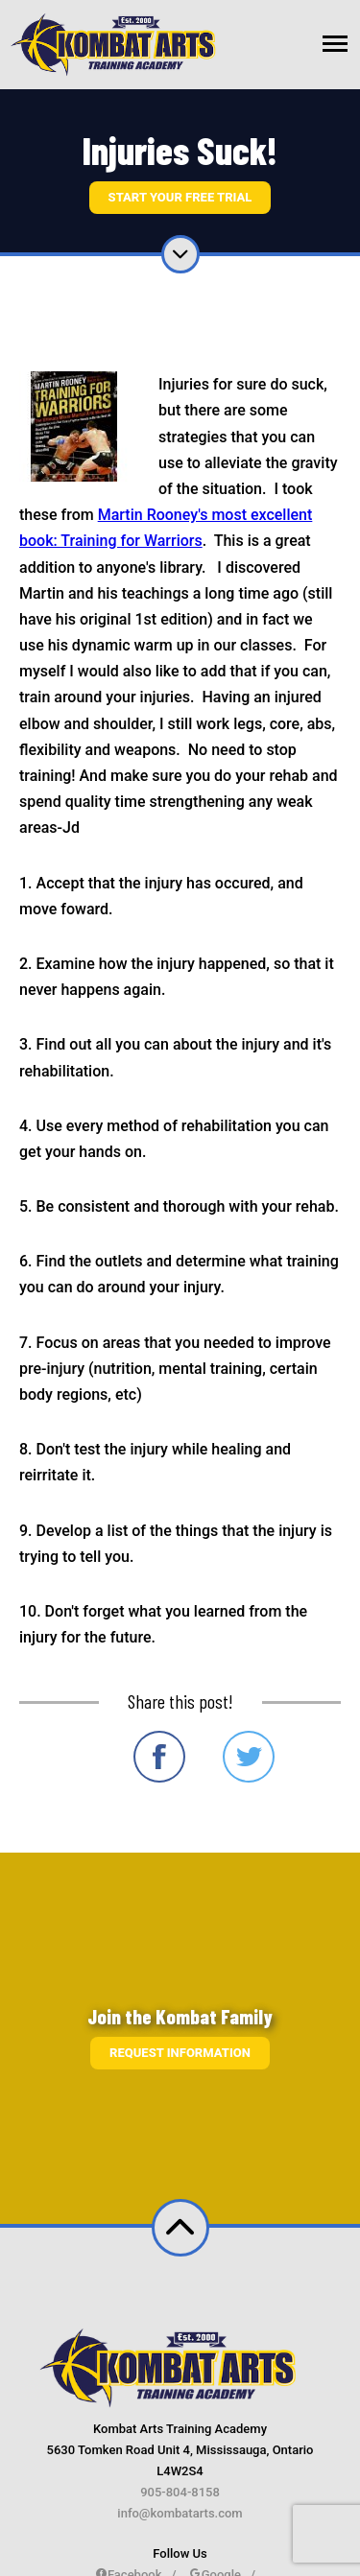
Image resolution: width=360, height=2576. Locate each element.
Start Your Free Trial (180, 197)
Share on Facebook (159, 1757)
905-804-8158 (180, 2492)
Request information (180, 2052)
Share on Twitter (249, 1757)
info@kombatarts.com (179, 2513)
